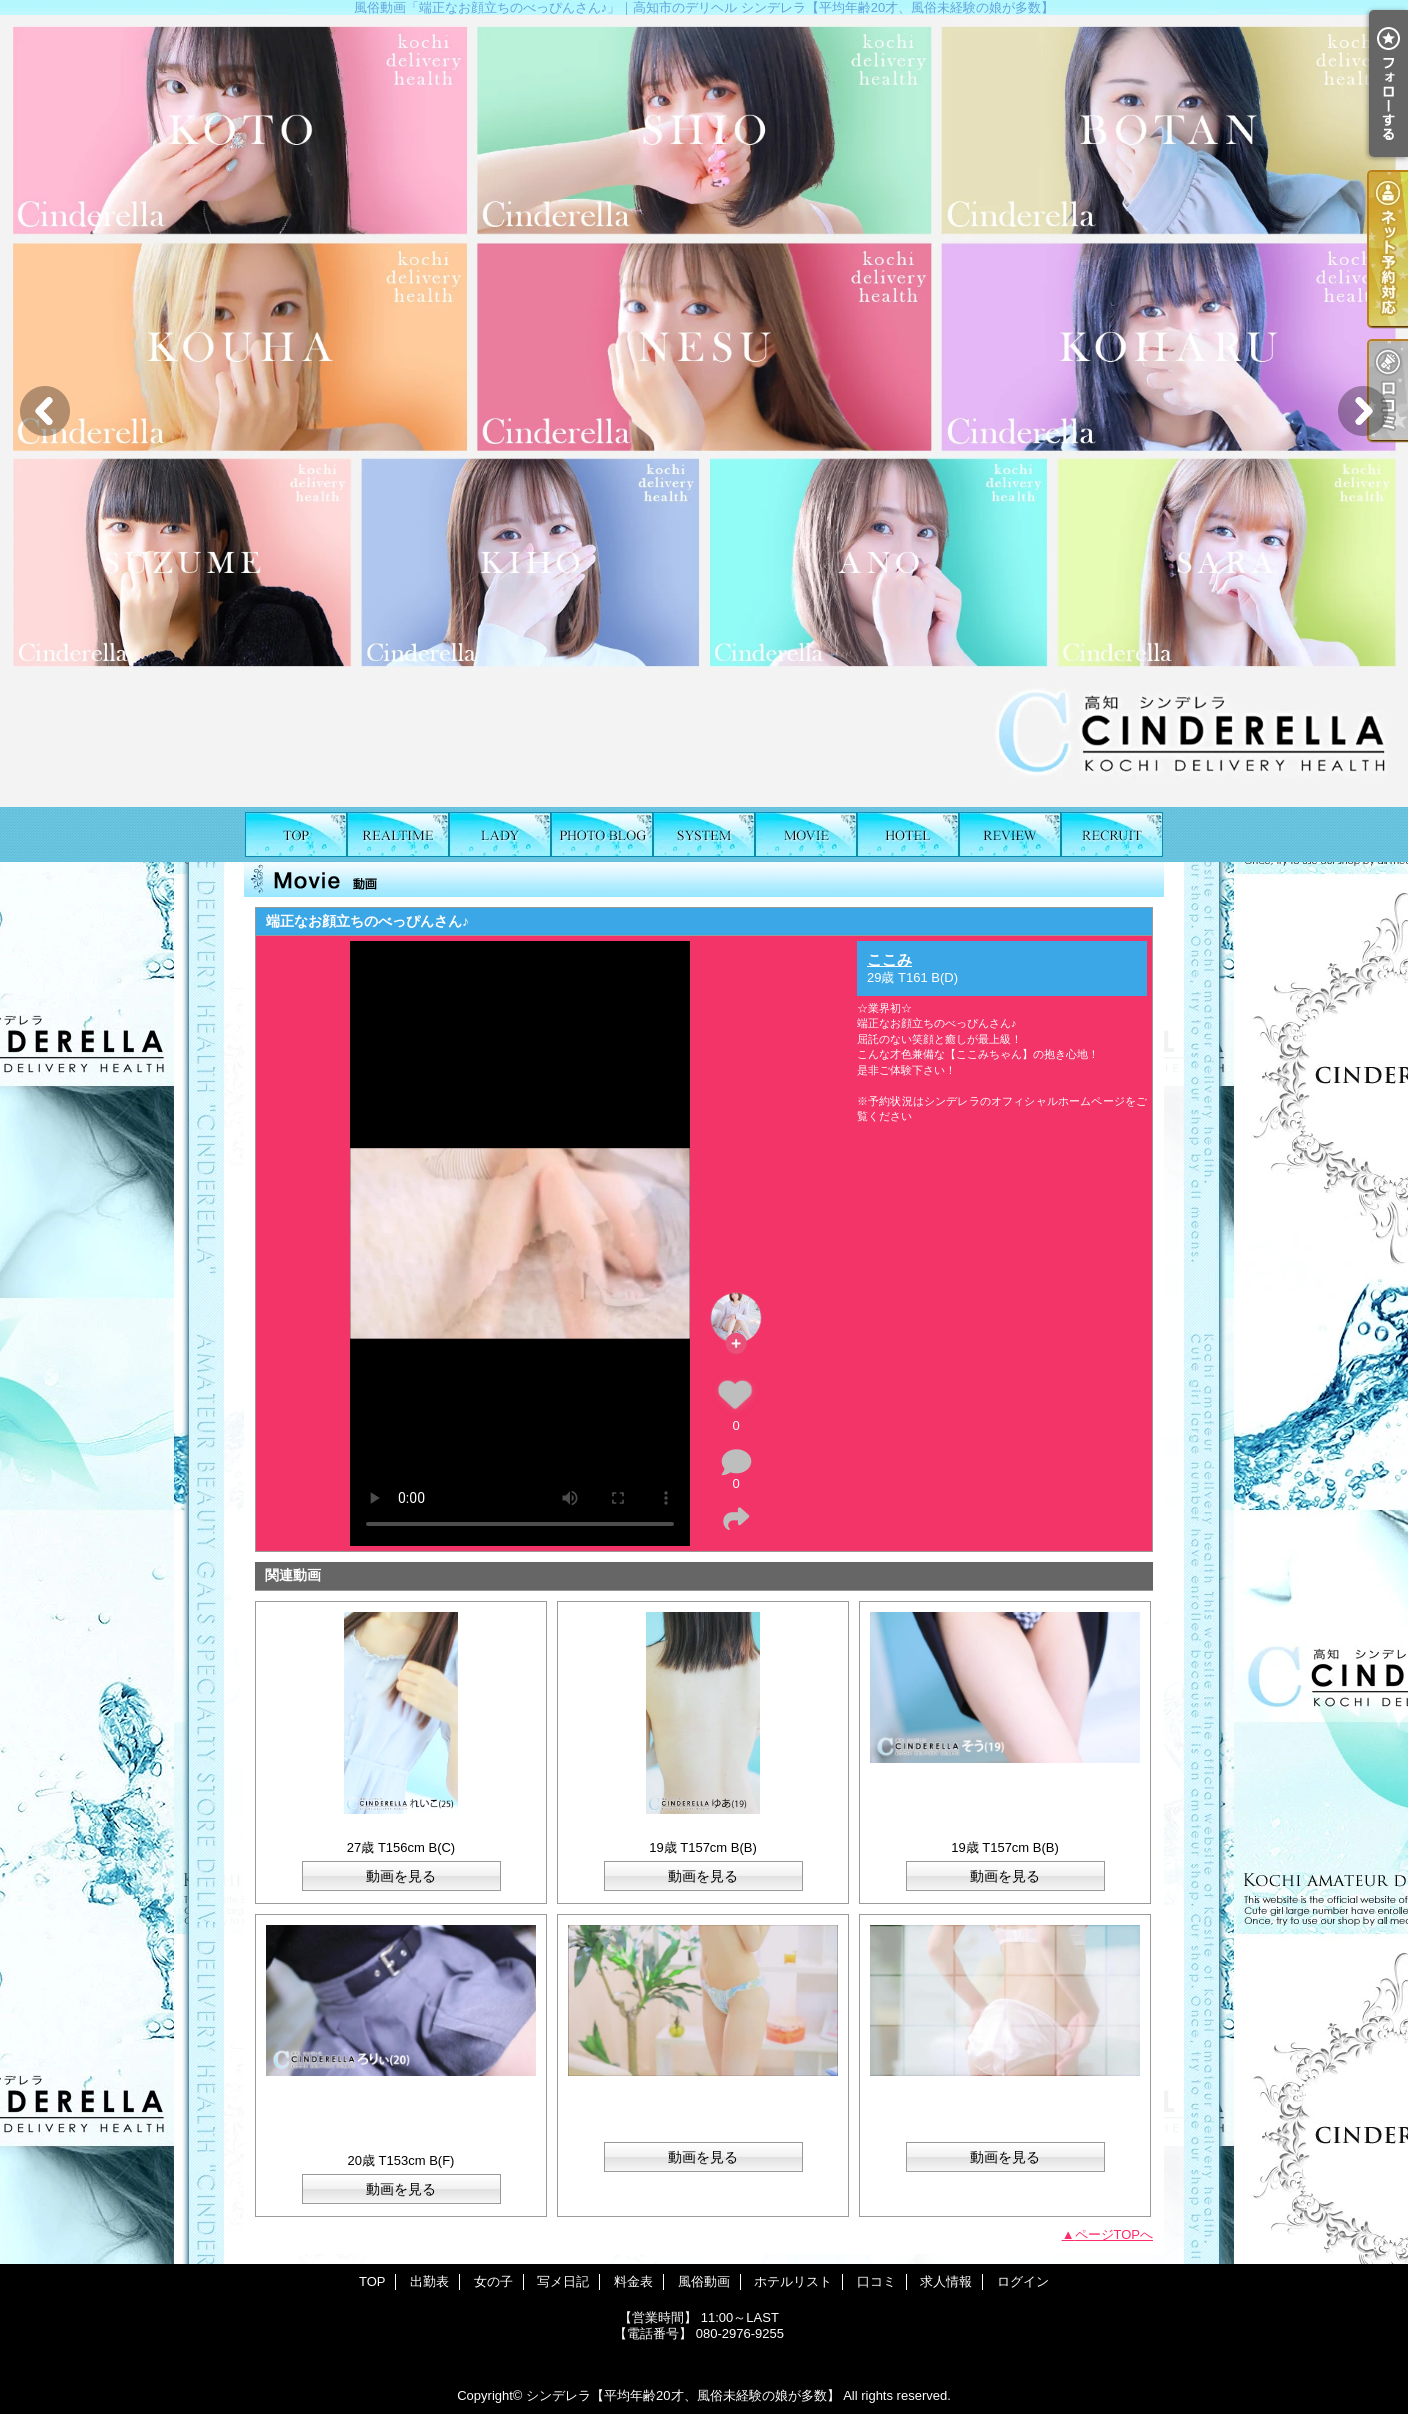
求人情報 (1112, 834)
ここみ (889, 959)
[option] (704, 411)
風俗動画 (806, 834)
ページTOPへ (1114, 2234)
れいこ (401, 1831)
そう (1005, 1831)
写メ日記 (602, 834)
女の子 (500, 834)
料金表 (704, 834)
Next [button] (1363, 411)
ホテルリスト (908, 834)
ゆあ (709, 1831)
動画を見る (401, 1876)
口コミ (1010, 834)
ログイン (1023, 2281)
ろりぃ (401, 2144)
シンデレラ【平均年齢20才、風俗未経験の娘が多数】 (682, 2395)
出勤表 (398, 834)
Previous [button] (45, 411)
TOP (296, 834)
